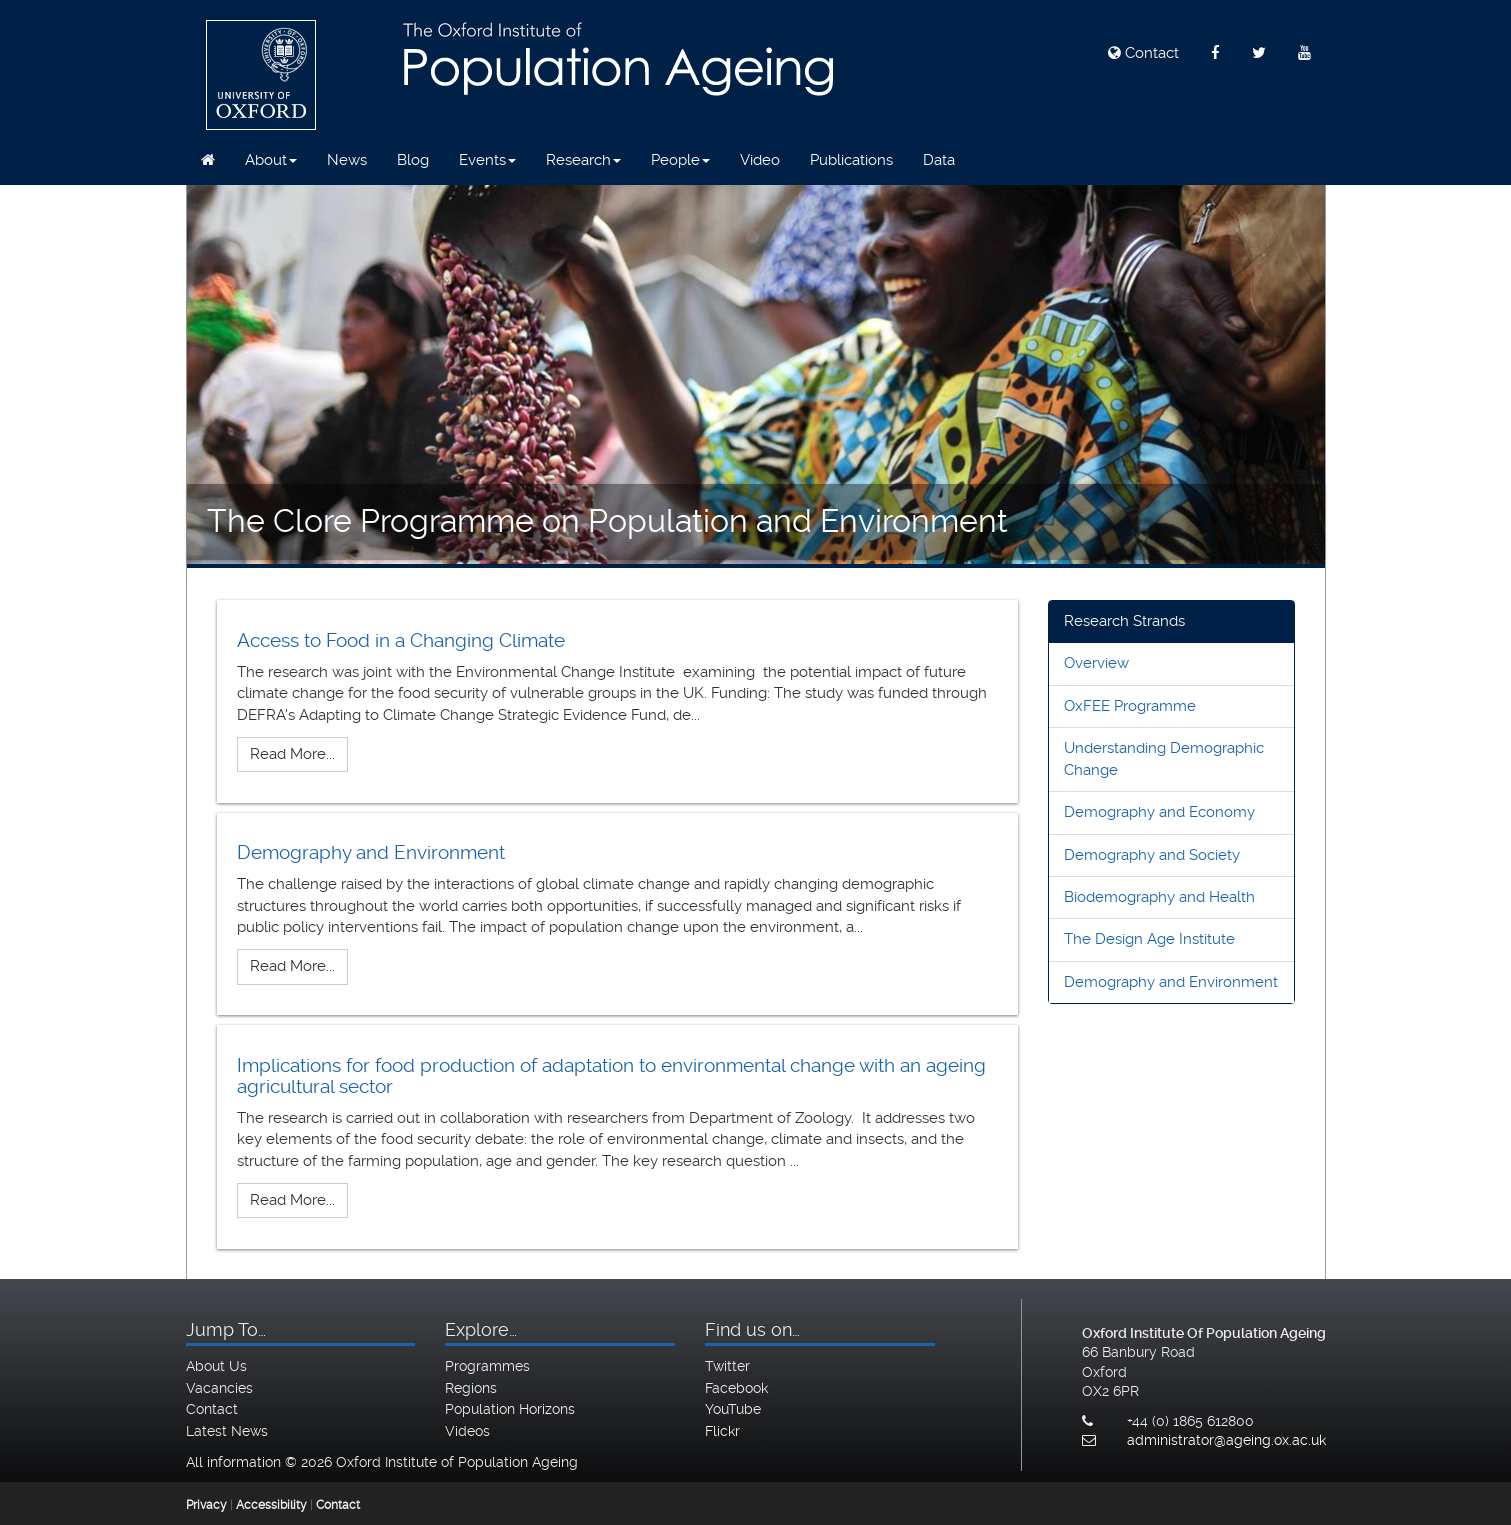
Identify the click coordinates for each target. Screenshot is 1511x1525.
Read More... (292, 754)
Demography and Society (1152, 855)
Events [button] (487, 160)
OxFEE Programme (1130, 706)
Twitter (727, 1366)
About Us (216, 1366)
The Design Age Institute (1149, 939)
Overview (1096, 663)
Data (939, 160)
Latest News (227, 1431)
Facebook (736, 1388)
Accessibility (271, 1505)
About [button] (271, 160)
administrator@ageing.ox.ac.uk (1226, 1440)
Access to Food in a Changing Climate (401, 640)
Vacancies (219, 1388)
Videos (467, 1431)
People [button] (680, 160)
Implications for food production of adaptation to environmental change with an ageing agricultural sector (611, 1076)
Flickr (722, 1431)
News (347, 160)
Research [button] (583, 160)
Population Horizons (510, 1409)
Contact (1143, 53)
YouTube (733, 1409)
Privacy (206, 1505)
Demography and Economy (1159, 812)
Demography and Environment (371, 852)
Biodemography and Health (1159, 897)
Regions (471, 1388)
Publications (851, 160)
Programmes (487, 1366)
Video (760, 160)
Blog (413, 160)
